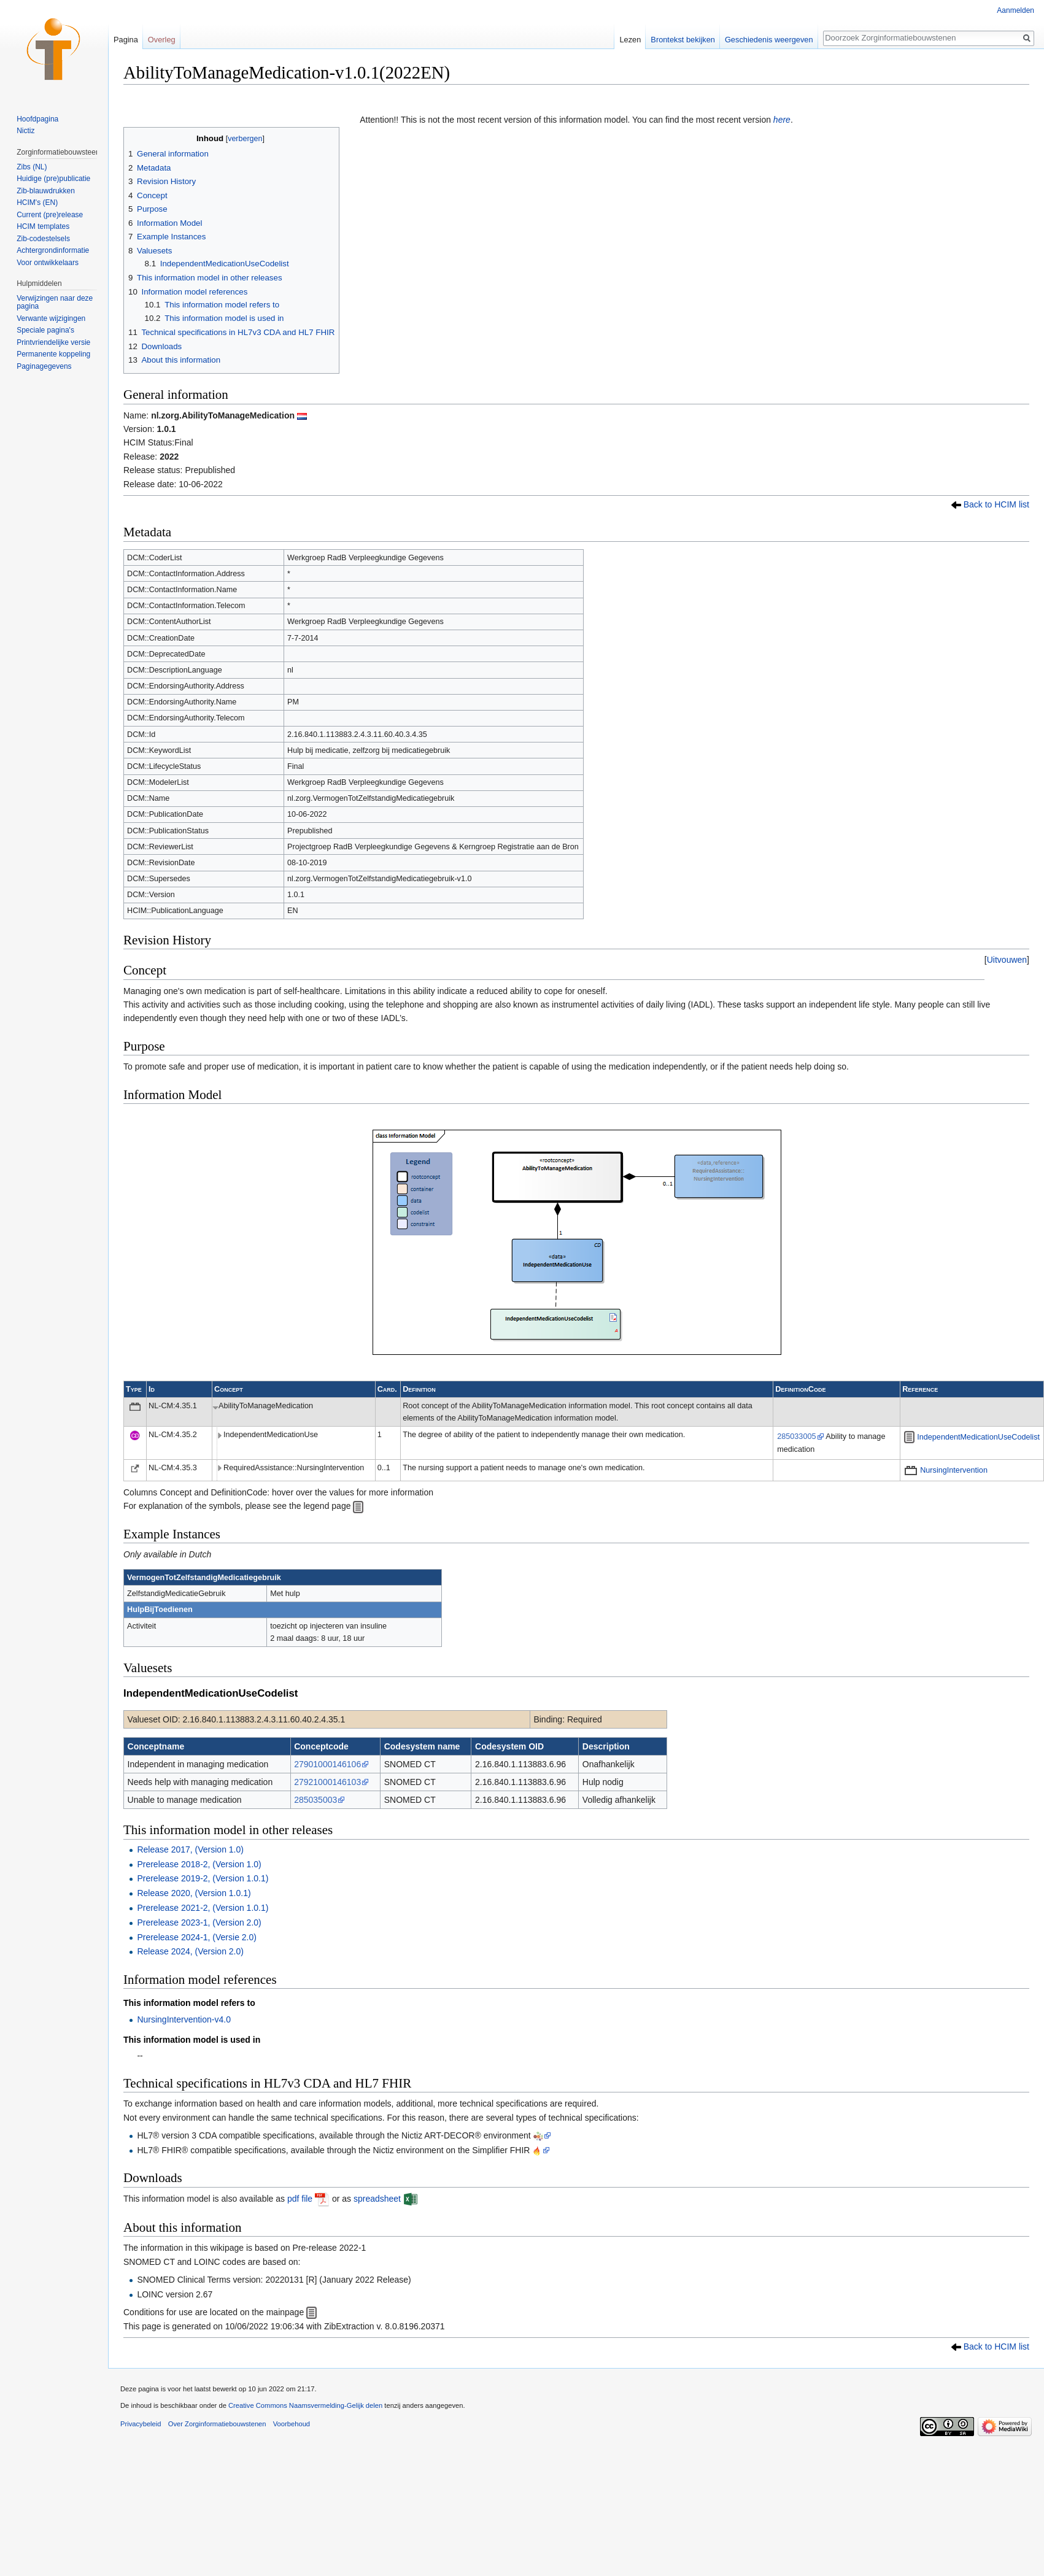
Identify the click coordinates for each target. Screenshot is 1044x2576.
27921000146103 (327, 1782)
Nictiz (25, 130)
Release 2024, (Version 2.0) (190, 1951)
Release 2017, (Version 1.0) (190, 1849)
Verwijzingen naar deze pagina (55, 302)
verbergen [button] (245, 138)
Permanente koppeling (53, 354)
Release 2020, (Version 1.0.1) (193, 1893)
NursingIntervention (954, 1470)
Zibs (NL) (32, 167)
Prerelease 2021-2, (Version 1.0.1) (202, 1908)
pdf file (299, 2199)
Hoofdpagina (37, 119)
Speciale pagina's (45, 330)
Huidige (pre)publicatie (53, 178)
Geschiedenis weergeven (769, 39)
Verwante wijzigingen (51, 318)
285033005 (796, 1436)
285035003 (315, 1800)
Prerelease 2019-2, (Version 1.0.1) (202, 1878)
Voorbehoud (291, 2424)
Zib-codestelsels (43, 238)
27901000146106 (327, 1764)
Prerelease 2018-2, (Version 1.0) (199, 1864)
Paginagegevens (44, 366)
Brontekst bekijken (683, 39)
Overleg (162, 39)
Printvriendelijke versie (53, 342)
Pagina (126, 39)
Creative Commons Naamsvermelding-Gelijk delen (305, 2405)
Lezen (630, 39)
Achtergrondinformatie (53, 250)
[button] (1006, 959)
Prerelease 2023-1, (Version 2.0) (199, 1922)
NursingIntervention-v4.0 (184, 2019)
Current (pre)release (50, 214)
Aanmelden (1015, 10)
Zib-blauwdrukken (46, 191)
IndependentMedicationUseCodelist (978, 1437)
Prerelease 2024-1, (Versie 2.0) (197, 1937)
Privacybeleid (140, 2424)
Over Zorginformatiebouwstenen (217, 2424)
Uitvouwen (1007, 960)
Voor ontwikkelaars (48, 262)
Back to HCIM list (996, 504)
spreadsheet (377, 2199)
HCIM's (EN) (37, 202)
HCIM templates (43, 226)
